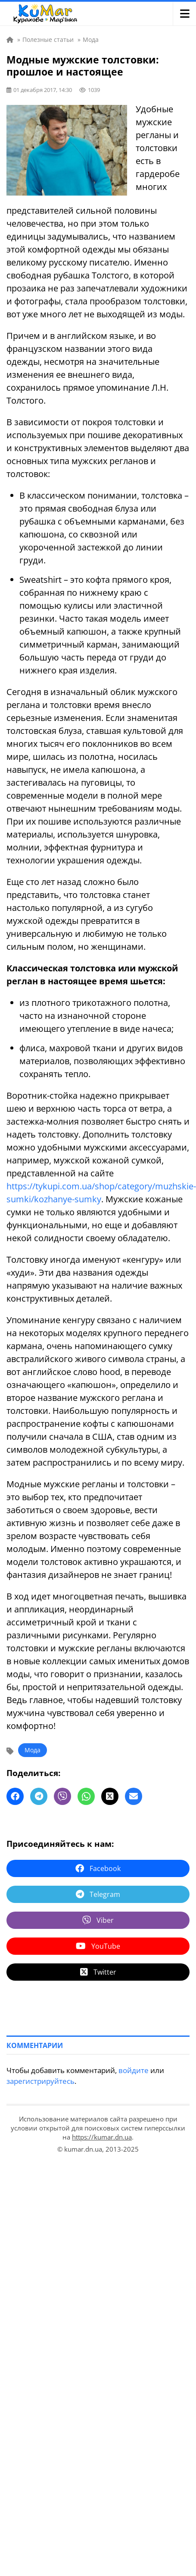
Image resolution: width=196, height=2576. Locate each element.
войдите (133, 2070)
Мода (32, 1750)
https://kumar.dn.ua (102, 2137)
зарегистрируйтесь (40, 2081)
